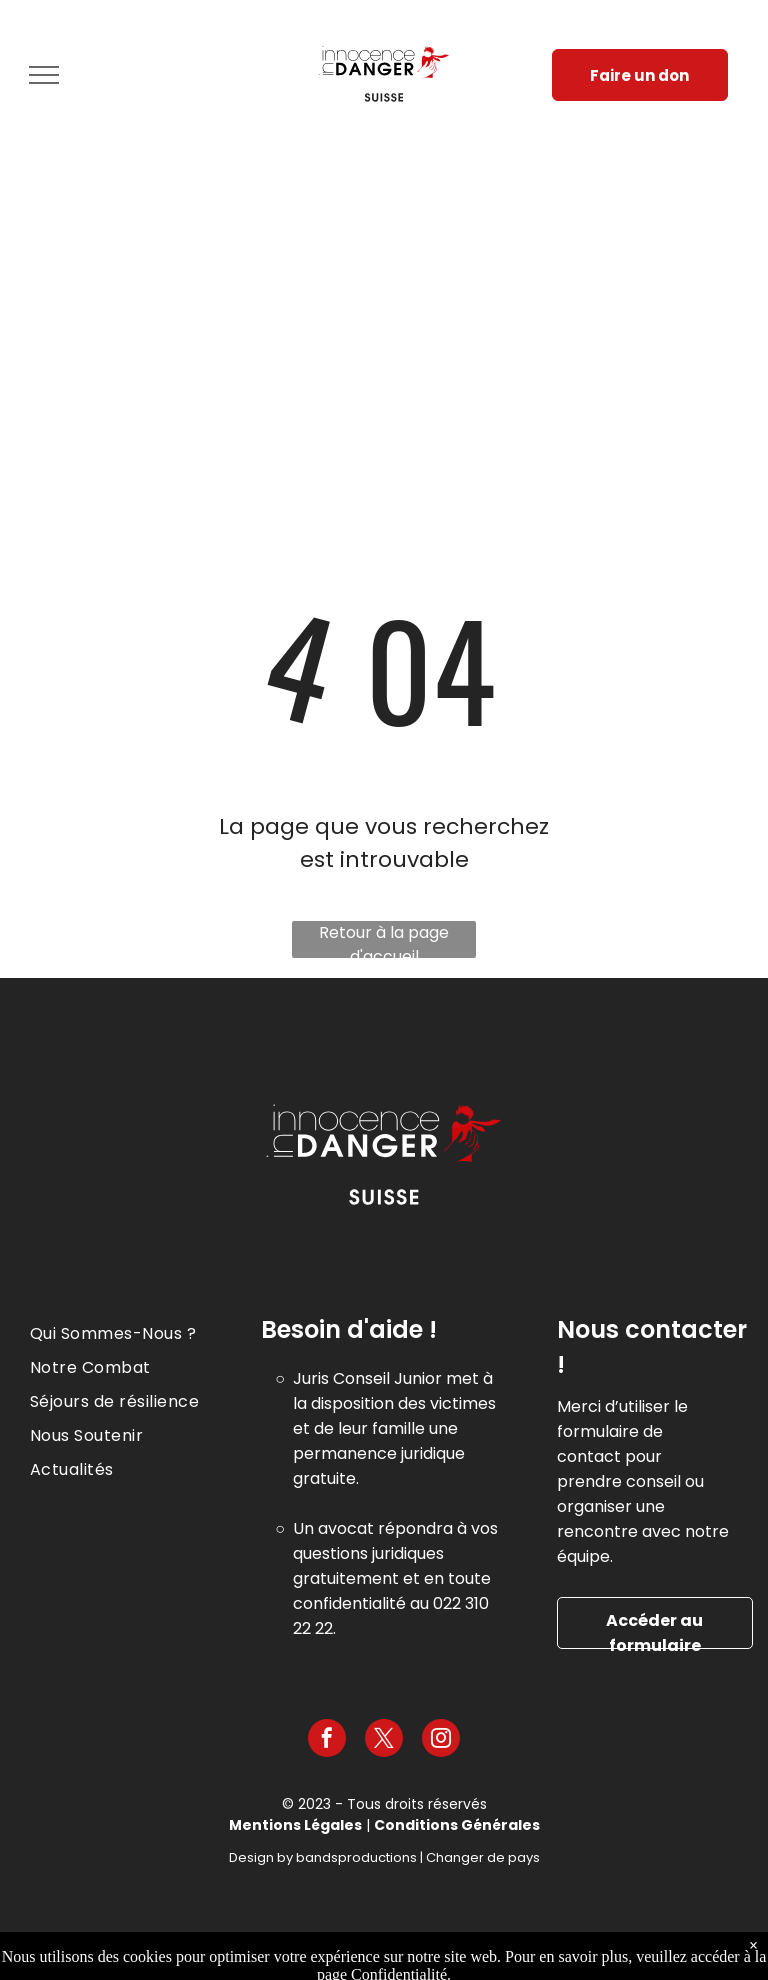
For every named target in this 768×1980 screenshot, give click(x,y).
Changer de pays (483, 1857)
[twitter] (384, 1740)
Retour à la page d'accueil (384, 939)
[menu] (44, 75)
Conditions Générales (457, 1825)
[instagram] (441, 1740)
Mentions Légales (295, 1825)
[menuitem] (138, 1334)
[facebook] (327, 1740)
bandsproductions (356, 1857)
